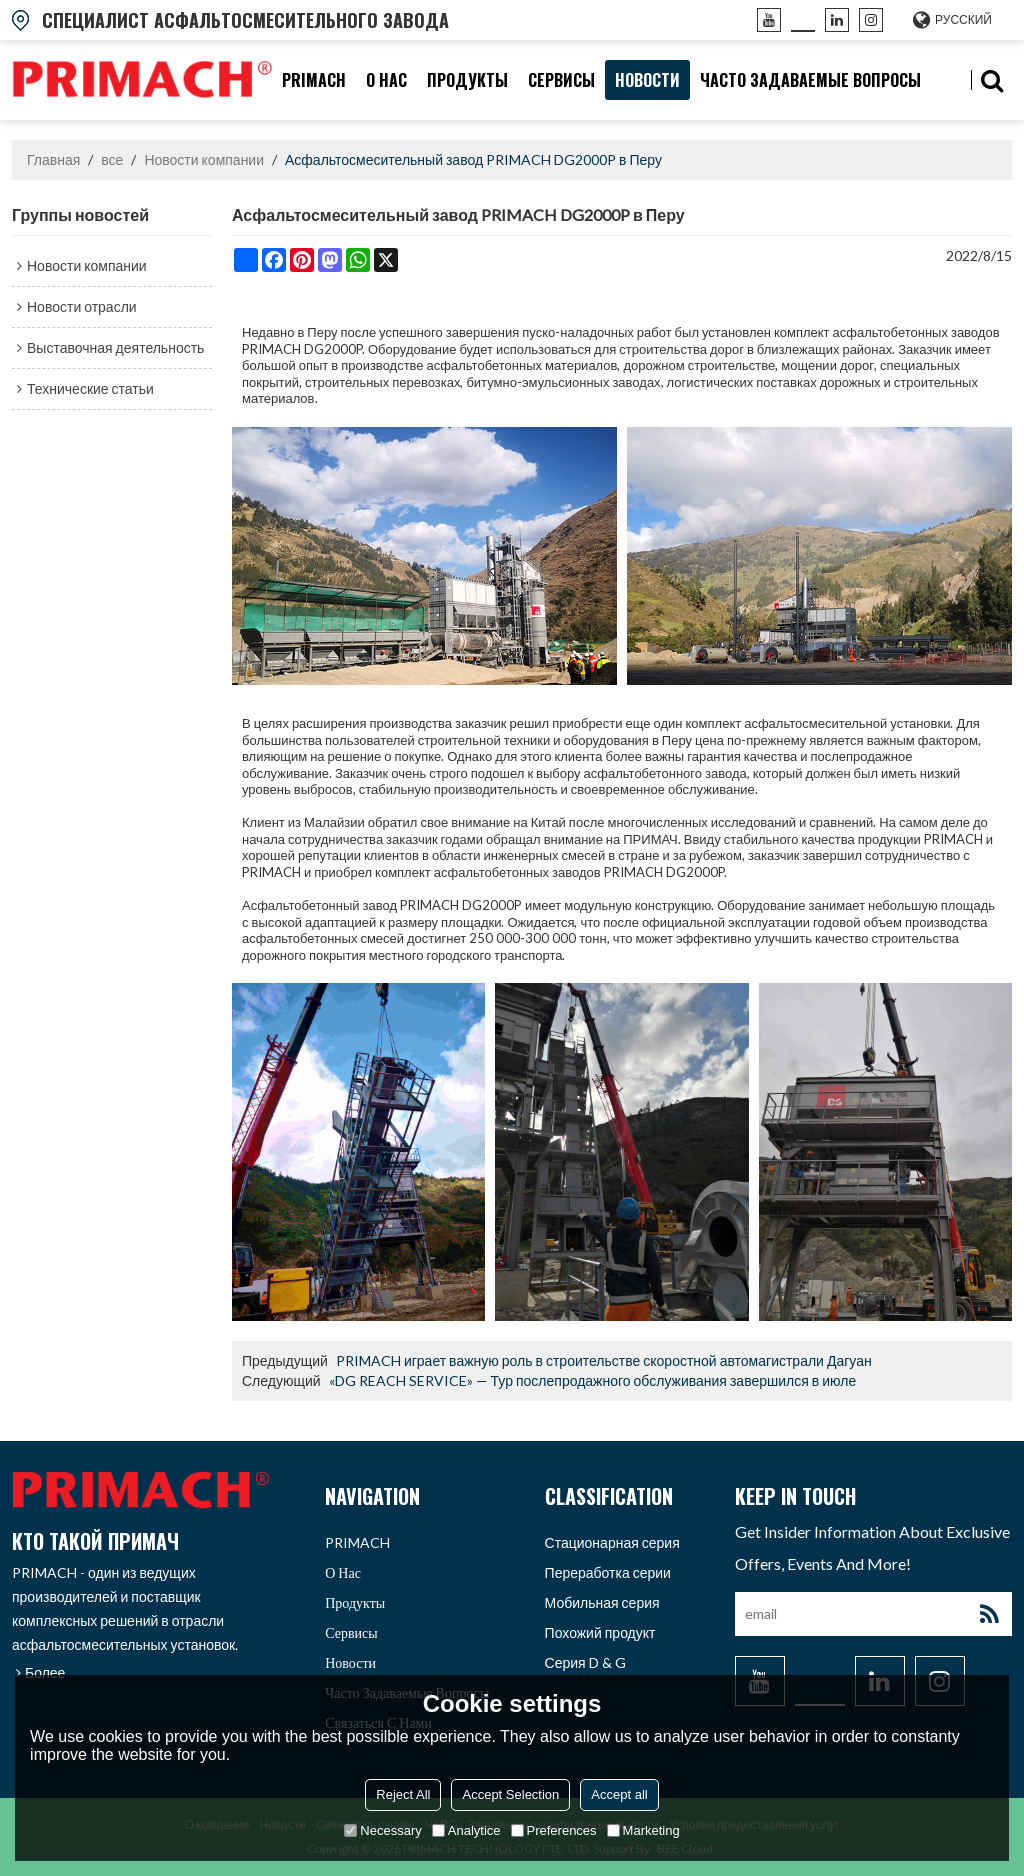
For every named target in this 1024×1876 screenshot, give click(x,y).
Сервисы (561, 80)
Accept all (619, 1794)
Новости (647, 80)
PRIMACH (314, 80)
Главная (53, 159)
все (112, 159)
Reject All (403, 1794)
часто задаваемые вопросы (810, 80)
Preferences (554, 1830)
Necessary (382, 1830)
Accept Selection (510, 1794)
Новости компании (204, 159)
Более (45, 1672)
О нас (386, 80)
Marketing (643, 1830)
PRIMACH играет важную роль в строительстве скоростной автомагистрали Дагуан (604, 1360)
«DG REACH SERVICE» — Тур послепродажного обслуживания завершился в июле (593, 1380)
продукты (467, 80)
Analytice (466, 1830)
